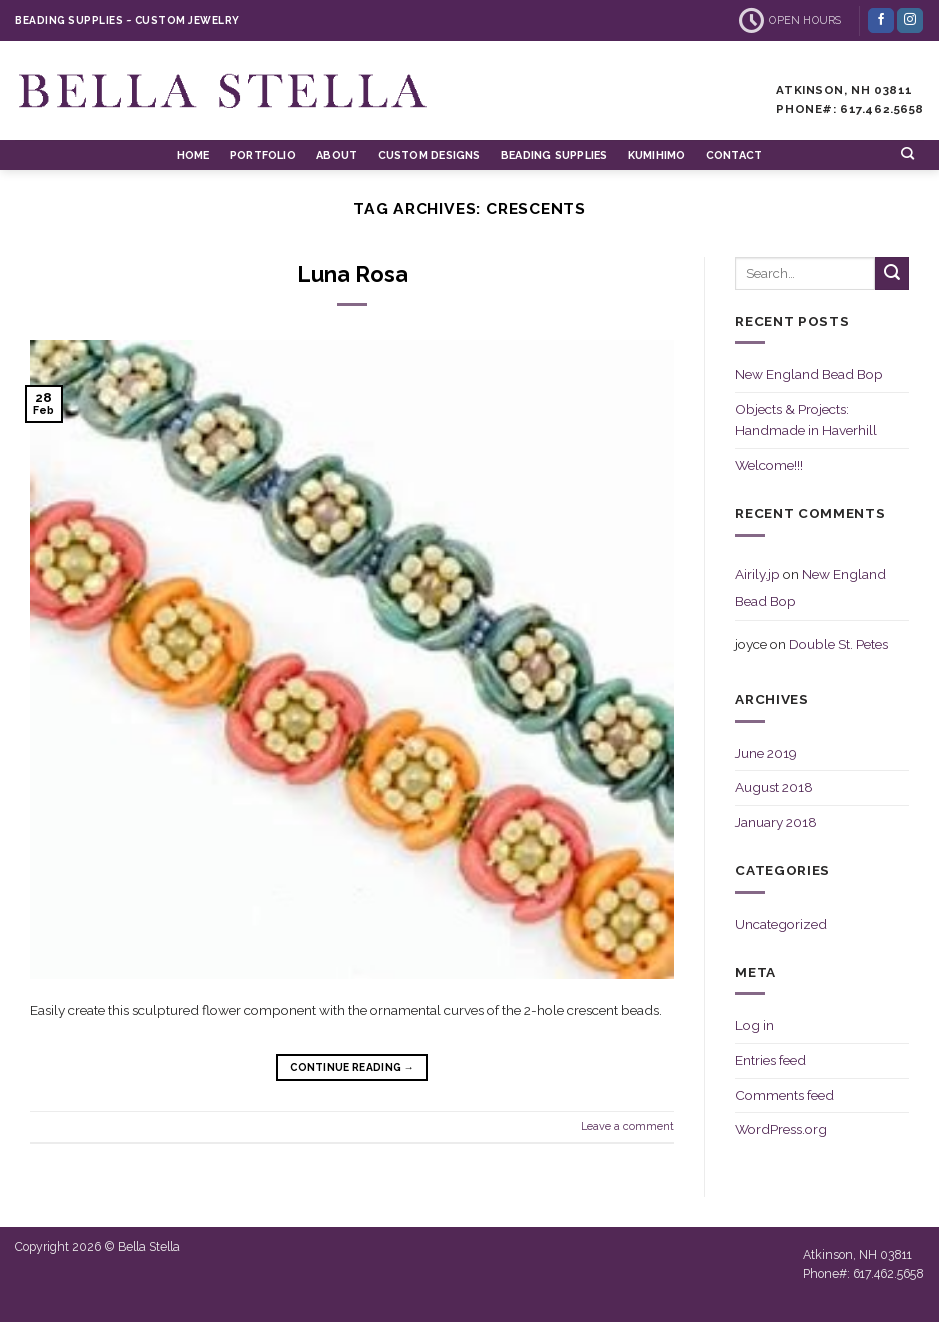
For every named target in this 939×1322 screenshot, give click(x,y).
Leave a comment (627, 1126)
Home (193, 155)
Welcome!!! (769, 465)
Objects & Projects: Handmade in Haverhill (806, 420)
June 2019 (766, 753)
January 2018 (776, 822)
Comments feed (784, 1095)
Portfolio (263, 155)
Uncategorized (781, 924)
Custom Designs (429, 155)
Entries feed (770, 1060)
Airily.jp (757, 574)
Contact (734, 155)
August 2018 (774, 787)
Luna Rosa (352, 274)
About (336, 155)
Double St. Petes (838, 644)
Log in (754, 1025)
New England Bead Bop (809, 374)
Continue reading (352, 1067)
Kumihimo (657, 155)
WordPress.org (781, 1129)
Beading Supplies (554, 155)
